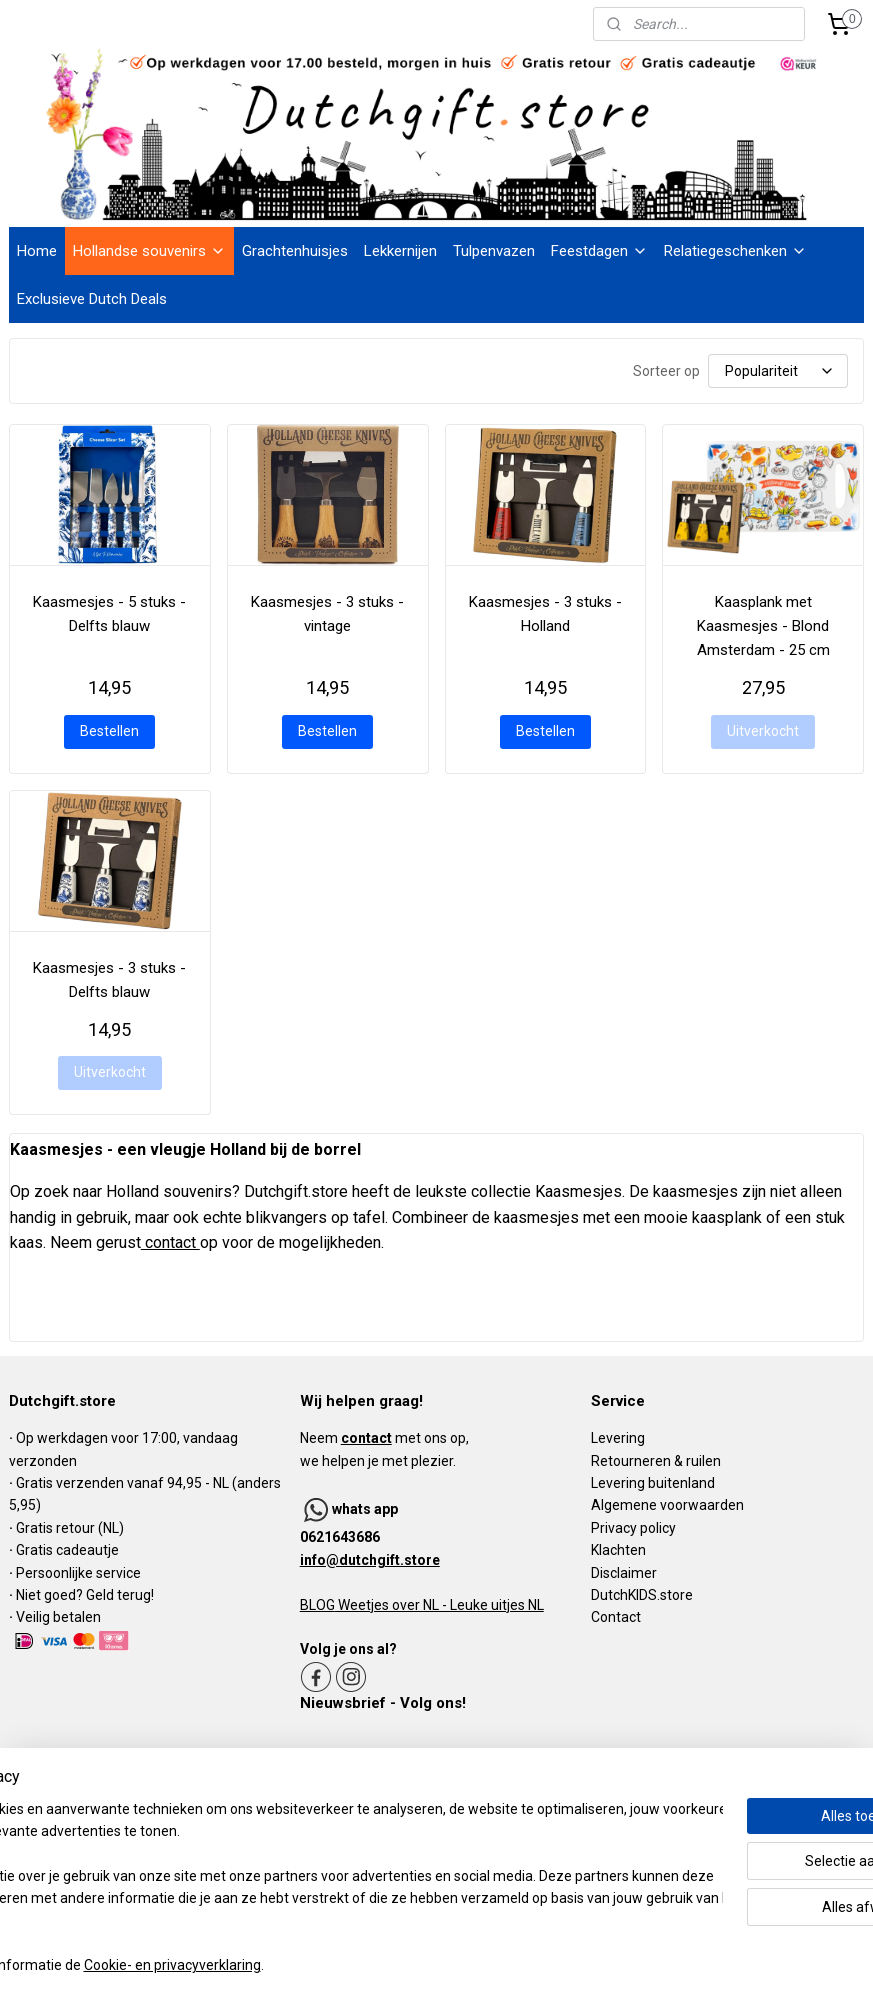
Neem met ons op (383, 1438)
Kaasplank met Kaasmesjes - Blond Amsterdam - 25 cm (763, 626)
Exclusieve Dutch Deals (92, 299)
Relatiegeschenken (735, 251)
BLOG (317, 1605)
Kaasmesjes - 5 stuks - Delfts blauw (109, 614)
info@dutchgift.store (370, 1560)
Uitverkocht (763, 730)
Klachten (618, 1550)
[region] (304, 1877)
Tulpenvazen (494, 251)
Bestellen (109, 730)
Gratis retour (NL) (70, 1528)
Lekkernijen (400, 251)
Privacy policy (633, 1528)
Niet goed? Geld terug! (85, 1595)
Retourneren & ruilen (656, 1461)
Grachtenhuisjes (295, 251)
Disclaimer (624, 1573)
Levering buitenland (653, 1483)
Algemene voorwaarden (667, 1505)
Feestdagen (599, 251)
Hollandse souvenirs (149, 251)
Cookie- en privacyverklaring (309, 1966)
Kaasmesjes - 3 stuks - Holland (545, 614)
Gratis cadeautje (69, 1550)
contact (170, 1242)
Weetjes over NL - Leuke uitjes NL (439, 1605)
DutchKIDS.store (642, 1595)
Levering (618, 1438)
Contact (616, 1617)
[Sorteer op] (778, 371)
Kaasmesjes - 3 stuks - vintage (327, 614)
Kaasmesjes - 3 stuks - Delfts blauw (109, 979)
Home (37, 251)
